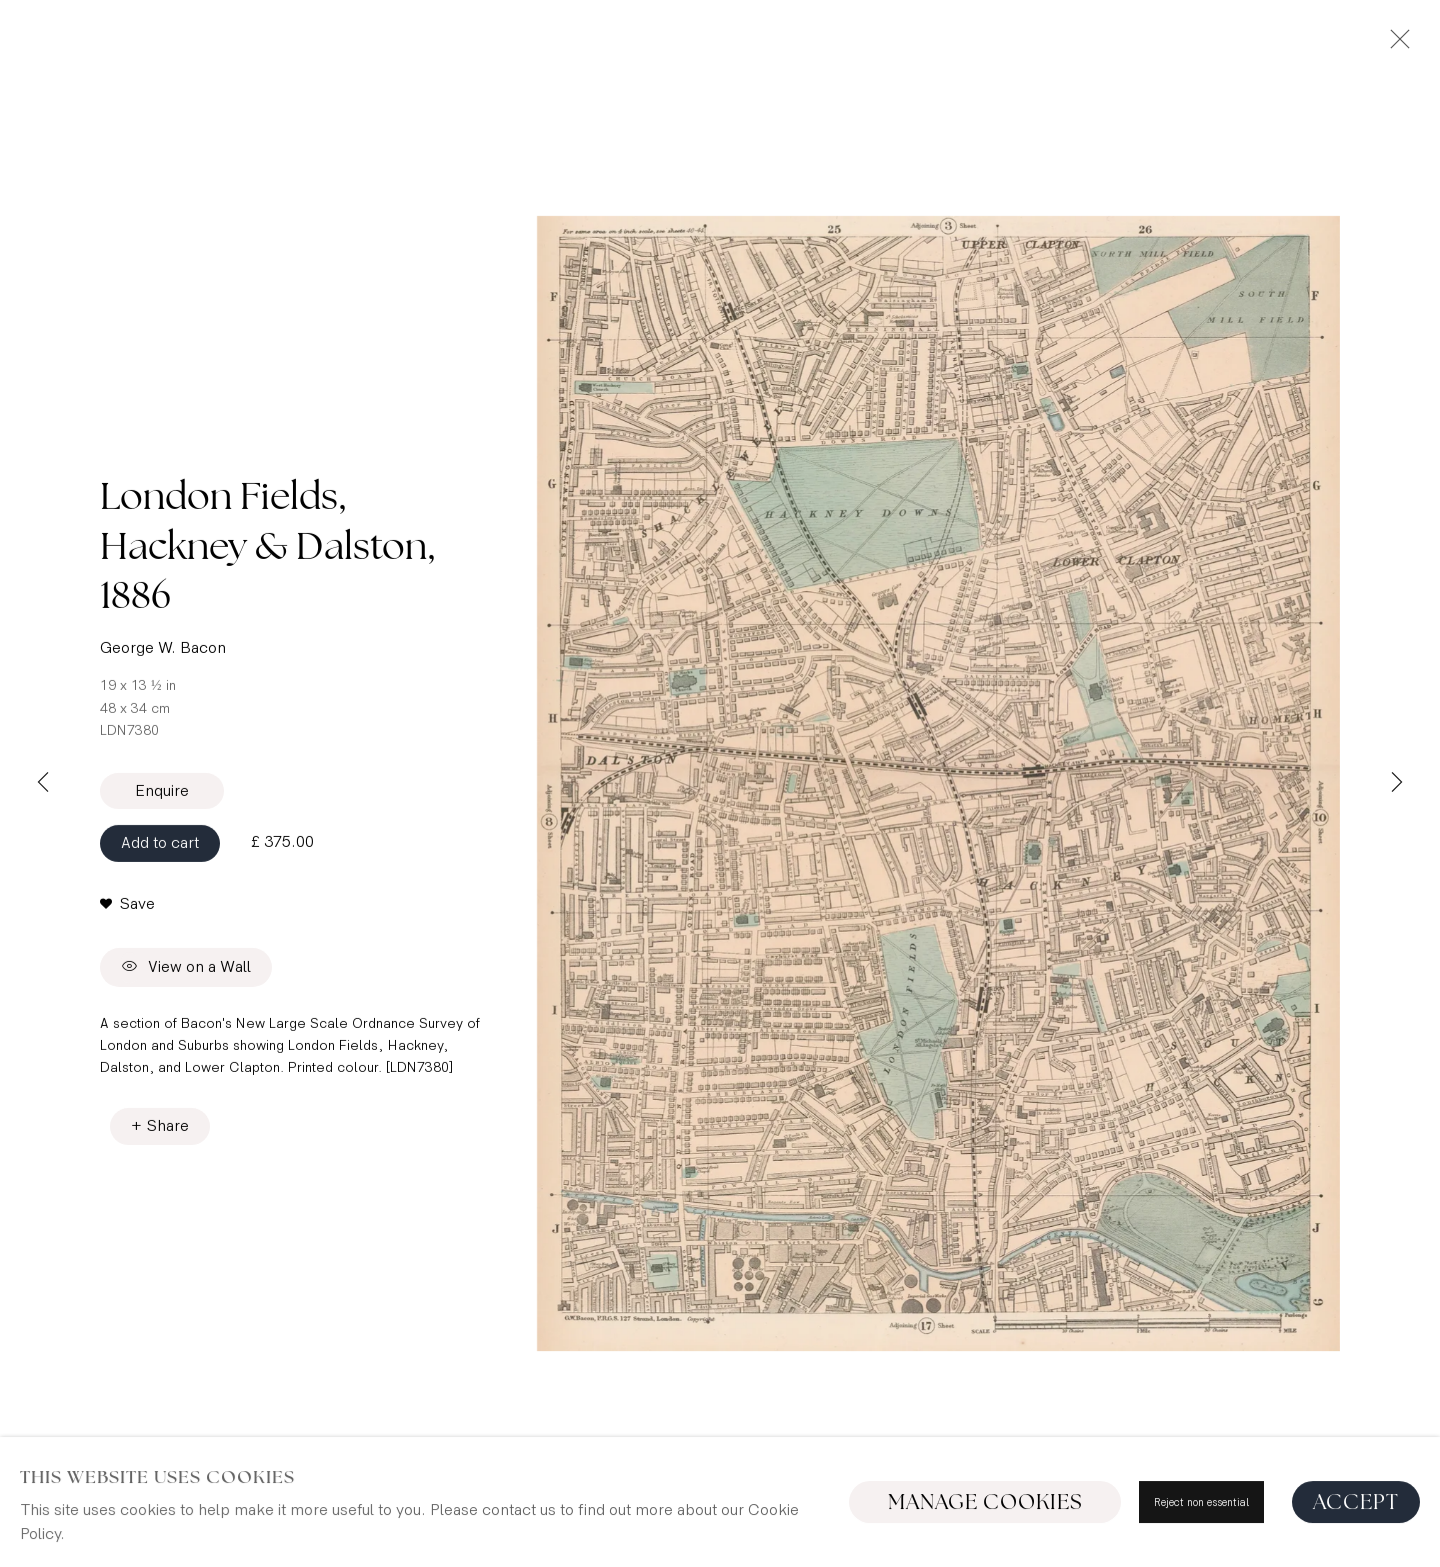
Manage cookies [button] (985, 1502)
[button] (127, 896)
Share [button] (168, 1139)
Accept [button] (1356, 1502)
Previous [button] (43, 783)
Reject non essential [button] (1201, 1502)
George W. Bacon (163, 639)
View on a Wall (186, 959)
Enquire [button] (162, 782)
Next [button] (1397, 783)
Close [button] (1395, 45)
